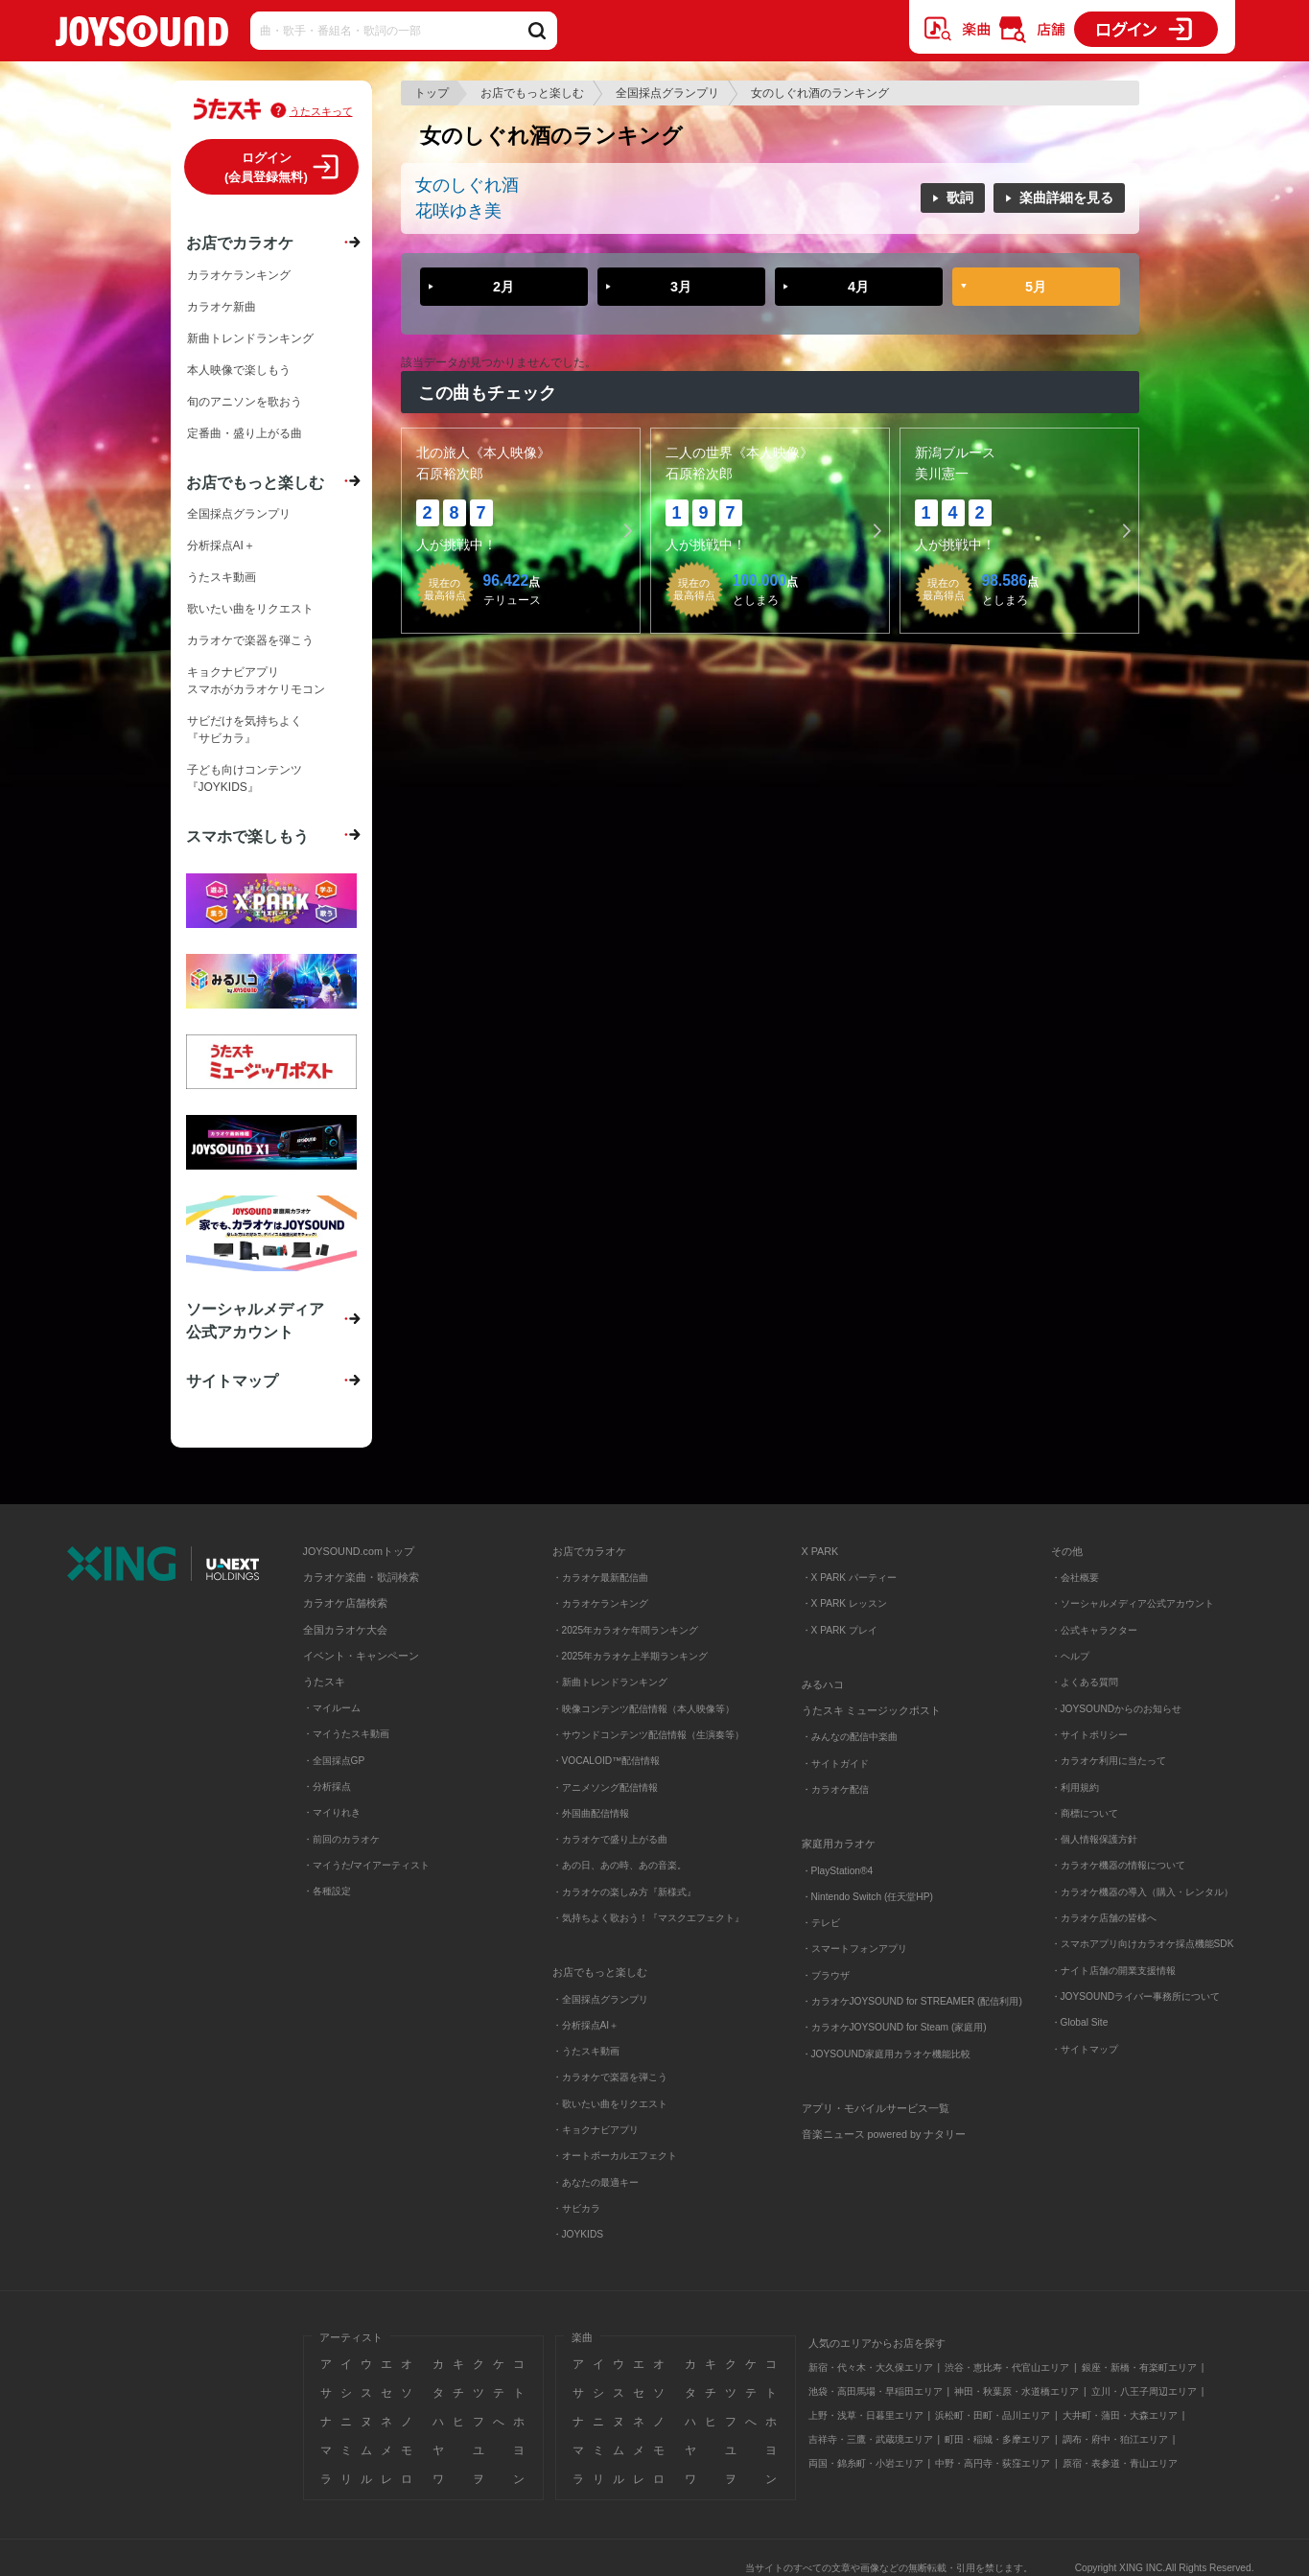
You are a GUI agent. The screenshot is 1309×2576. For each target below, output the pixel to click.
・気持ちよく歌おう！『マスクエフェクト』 (648, 1918)
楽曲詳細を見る (1066, 197)
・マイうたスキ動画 (346, 1734)
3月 (680, 286)
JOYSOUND (142, 35)
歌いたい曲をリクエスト (250, 608)
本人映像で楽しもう (239, 370)
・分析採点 (327, 1786)
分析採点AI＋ (221, 545)
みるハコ (823, 1684)
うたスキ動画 (221, 577)
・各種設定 (327, 1891)
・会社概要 (1075, 1577)
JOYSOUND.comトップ (358, 1551)
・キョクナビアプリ (595, 2129)
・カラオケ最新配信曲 (600, 1577)
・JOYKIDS (578, 2234)
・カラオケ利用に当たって (1108, 1760)
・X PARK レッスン (844, 1603)
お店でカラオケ (239, 242)
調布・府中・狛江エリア (1115, 2439)
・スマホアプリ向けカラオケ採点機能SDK (1142, 1943)
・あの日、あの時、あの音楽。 (619, 1865)
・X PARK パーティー (849, 1577)
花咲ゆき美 (458, 210)
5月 (1035, 286)
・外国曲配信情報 (590, 1813)
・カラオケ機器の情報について (1118, 1865)
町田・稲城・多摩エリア (997, 2439)
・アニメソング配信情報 (605, 1787)
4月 (858, 286)
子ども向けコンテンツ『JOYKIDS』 (244, 778)
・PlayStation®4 (838, 1871)
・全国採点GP (334, 1760)
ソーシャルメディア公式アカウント (255, 1320)
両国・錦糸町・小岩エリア (865, 2463)
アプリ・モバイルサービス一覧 (875, 2108)
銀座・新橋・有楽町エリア (1139, 2367)
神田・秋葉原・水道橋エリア (1016, 2391)
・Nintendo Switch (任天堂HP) (867, 1896)
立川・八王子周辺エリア (1144, 2391)
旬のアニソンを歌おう (244, 401)
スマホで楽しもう (247, 836)
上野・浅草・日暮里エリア (865, 2415)
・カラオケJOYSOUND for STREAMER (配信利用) (912, 2001)
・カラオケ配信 (835, 1789)
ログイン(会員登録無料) (266, 167)
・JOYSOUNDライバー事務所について (1136, 1996)
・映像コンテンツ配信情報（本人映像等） (643, 1709)
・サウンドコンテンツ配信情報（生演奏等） (648, 1734)
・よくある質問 (1086, 1682)
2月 (503, 286)
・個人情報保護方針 (1094, 1839)
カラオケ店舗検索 (345, 1603)
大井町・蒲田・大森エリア (1120, 2415)
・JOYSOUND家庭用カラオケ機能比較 (886, 2054)
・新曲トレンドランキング (609, 1682)
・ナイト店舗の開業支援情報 (1113, 1970)
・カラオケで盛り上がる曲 (609, 1839)
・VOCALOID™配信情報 (606, 1760)
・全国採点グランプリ (600, 1999)
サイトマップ (232, 1380)
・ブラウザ (826, 1975)
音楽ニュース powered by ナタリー (884, 2134)
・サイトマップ (1084, 2049)
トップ (431, 93)
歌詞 (960, 197)
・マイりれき (332, 1812)
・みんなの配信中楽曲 (850, 1736)
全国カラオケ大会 (345, 1630)
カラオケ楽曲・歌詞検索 (361, 1577)
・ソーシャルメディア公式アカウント (1132, 1603)
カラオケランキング (239, 275)
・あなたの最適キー (595, 2182)
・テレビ (821, 1922)
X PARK (820, 1551)
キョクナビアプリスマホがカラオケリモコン (256, 680)
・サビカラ (576, 2208)
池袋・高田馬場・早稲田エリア (875, 2391)
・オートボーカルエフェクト (614, 2155)
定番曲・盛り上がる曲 (244, 433)
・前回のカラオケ (341, 1839)
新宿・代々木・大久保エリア (870, 2367)
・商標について (1084, 1813)
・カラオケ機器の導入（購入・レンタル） (1142, 1892)
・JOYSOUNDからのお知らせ (1116, 1709)
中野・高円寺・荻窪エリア (992, 2463)
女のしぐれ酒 (467, 185)
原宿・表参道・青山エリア (1120, 2463)
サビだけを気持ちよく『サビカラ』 (244, 729)
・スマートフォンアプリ (854, 1948)
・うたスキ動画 (585, 2051)
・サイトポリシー (1089, 1734)
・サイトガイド (835, 1763)
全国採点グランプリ (667, 93)
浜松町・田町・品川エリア (992, 2415)
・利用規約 (1075, 1787)
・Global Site (1080, 2022)
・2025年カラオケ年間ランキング (625, 1630)
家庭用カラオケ (839, 1843)
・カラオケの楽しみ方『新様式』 (624, 1892)
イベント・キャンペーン (361, 1655)
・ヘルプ (1070, 1656)
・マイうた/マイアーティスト (367, 1865)
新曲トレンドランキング (250, 338)
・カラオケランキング (600, 1603)
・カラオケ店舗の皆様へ (1104, 1918)
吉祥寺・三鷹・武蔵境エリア (870, 2439)
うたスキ (324, 1681)
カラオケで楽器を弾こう (250, 640)
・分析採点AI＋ (585, 2025)
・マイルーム (332, 1708)
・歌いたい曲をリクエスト (609, 2104)
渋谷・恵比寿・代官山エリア (1007, 2367)
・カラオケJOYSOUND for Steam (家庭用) (894, 2027)
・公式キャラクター (1094, 1630)
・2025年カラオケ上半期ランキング (630, 1656)
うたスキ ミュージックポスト (872, 1710)
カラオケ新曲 (221, 306)
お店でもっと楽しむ (532, 93)
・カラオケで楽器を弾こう (609, 2077)
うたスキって (321, 111)
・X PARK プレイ (839, 1630)
